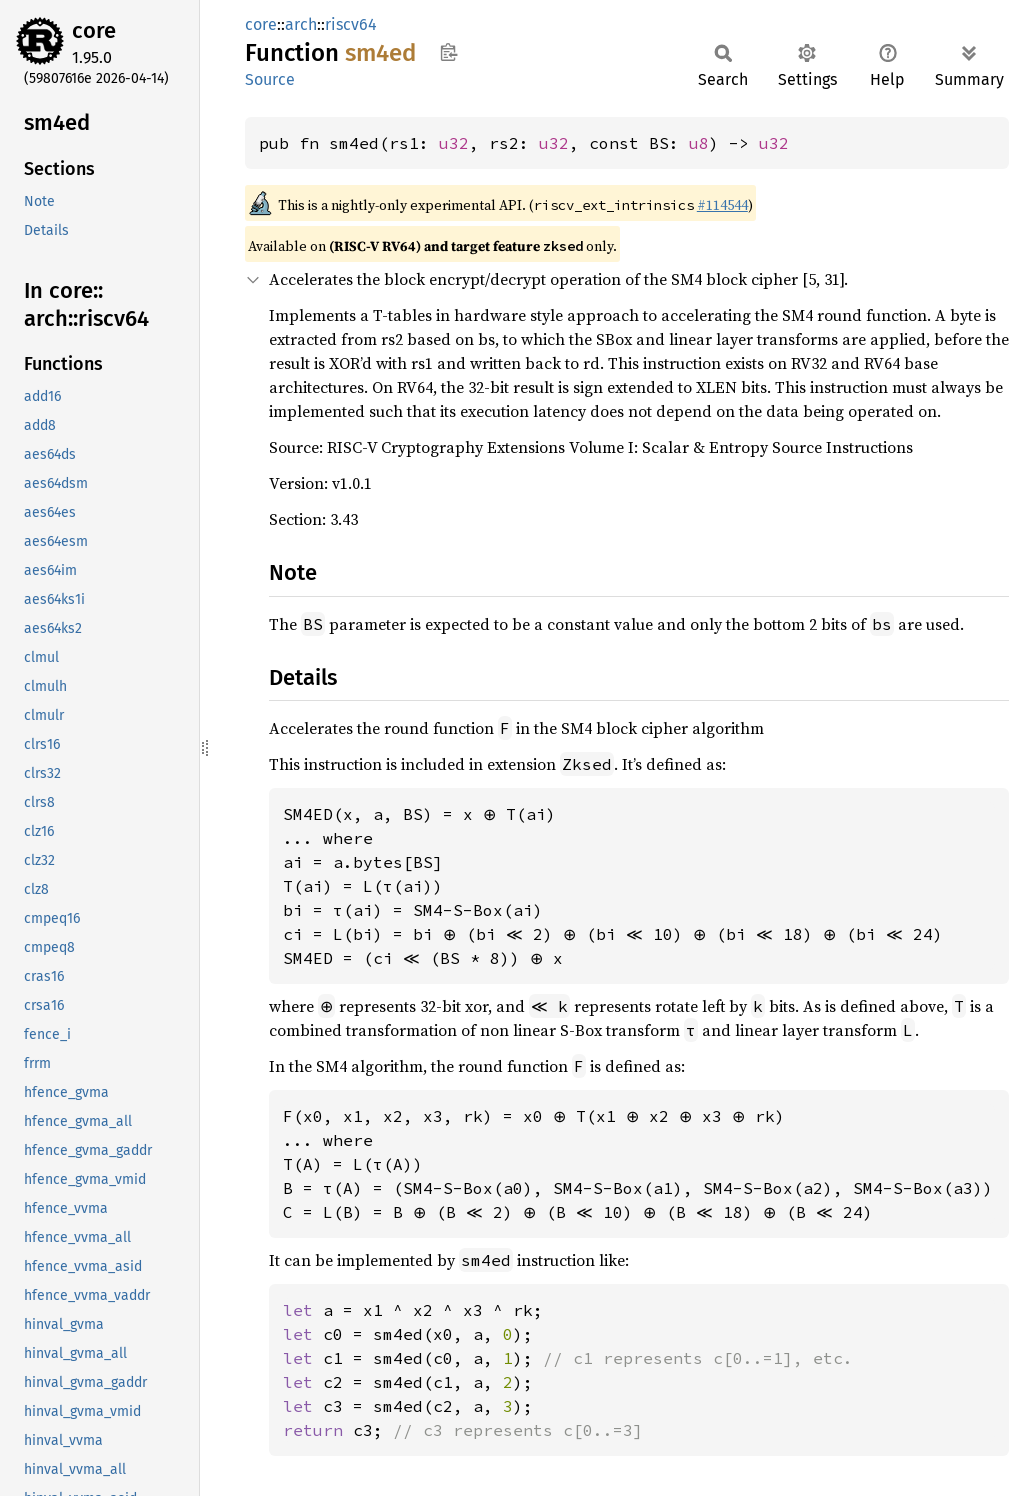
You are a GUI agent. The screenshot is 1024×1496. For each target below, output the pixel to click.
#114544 (722, 205)
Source (270, 79)
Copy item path (448, 52)
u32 (454, 143)
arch (301, 24)
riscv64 (351, 24)
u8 (699, 143)
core (94, 30)
